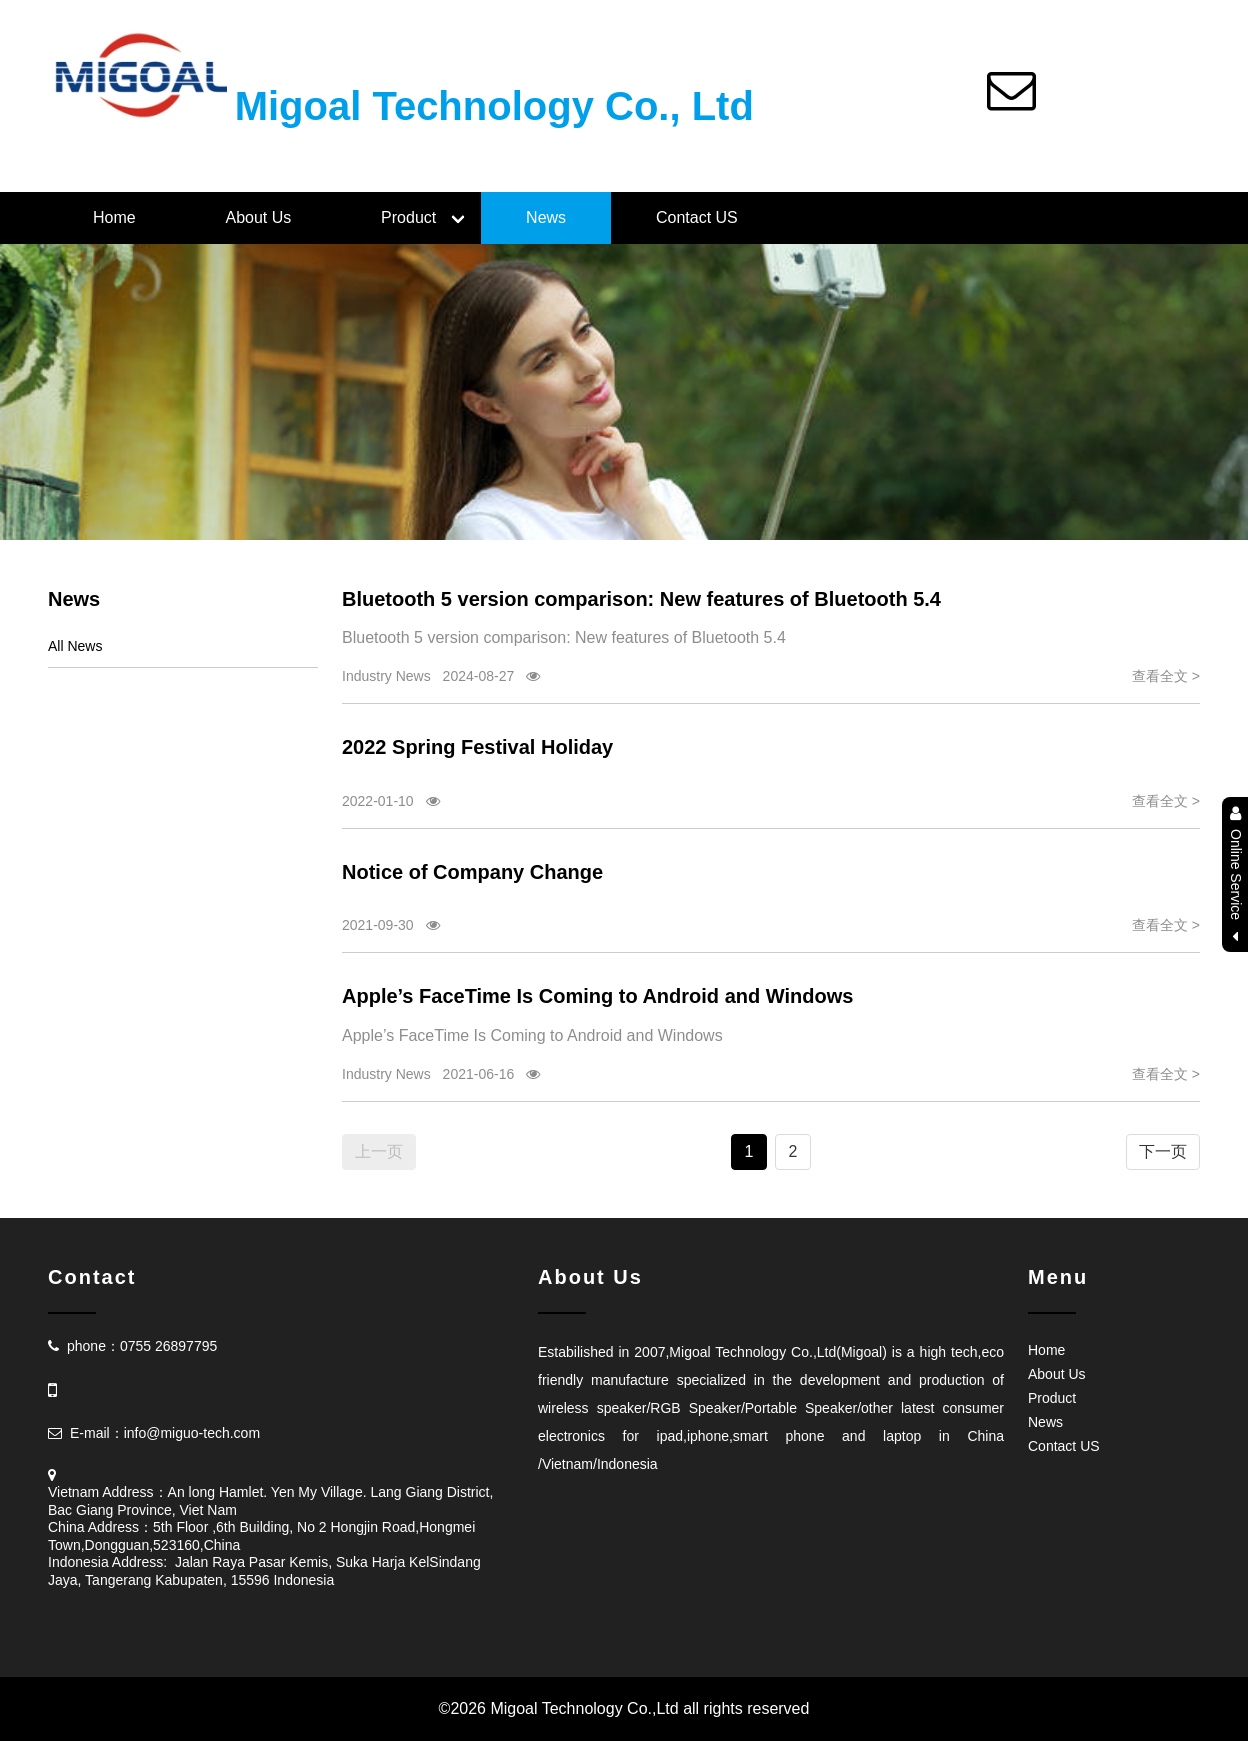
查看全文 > (1166, 676)
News (546, 217)
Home (114, 217)
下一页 (1163, 1151)
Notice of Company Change (472, 872)
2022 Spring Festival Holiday (477, 747)
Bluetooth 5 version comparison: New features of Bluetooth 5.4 (641, 599)
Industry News (386, 676)
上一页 (379, 1151)
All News (75, 646)
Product (408, 217)
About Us (258, 217)
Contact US (697, 217)
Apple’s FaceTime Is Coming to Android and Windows (597, 996)
